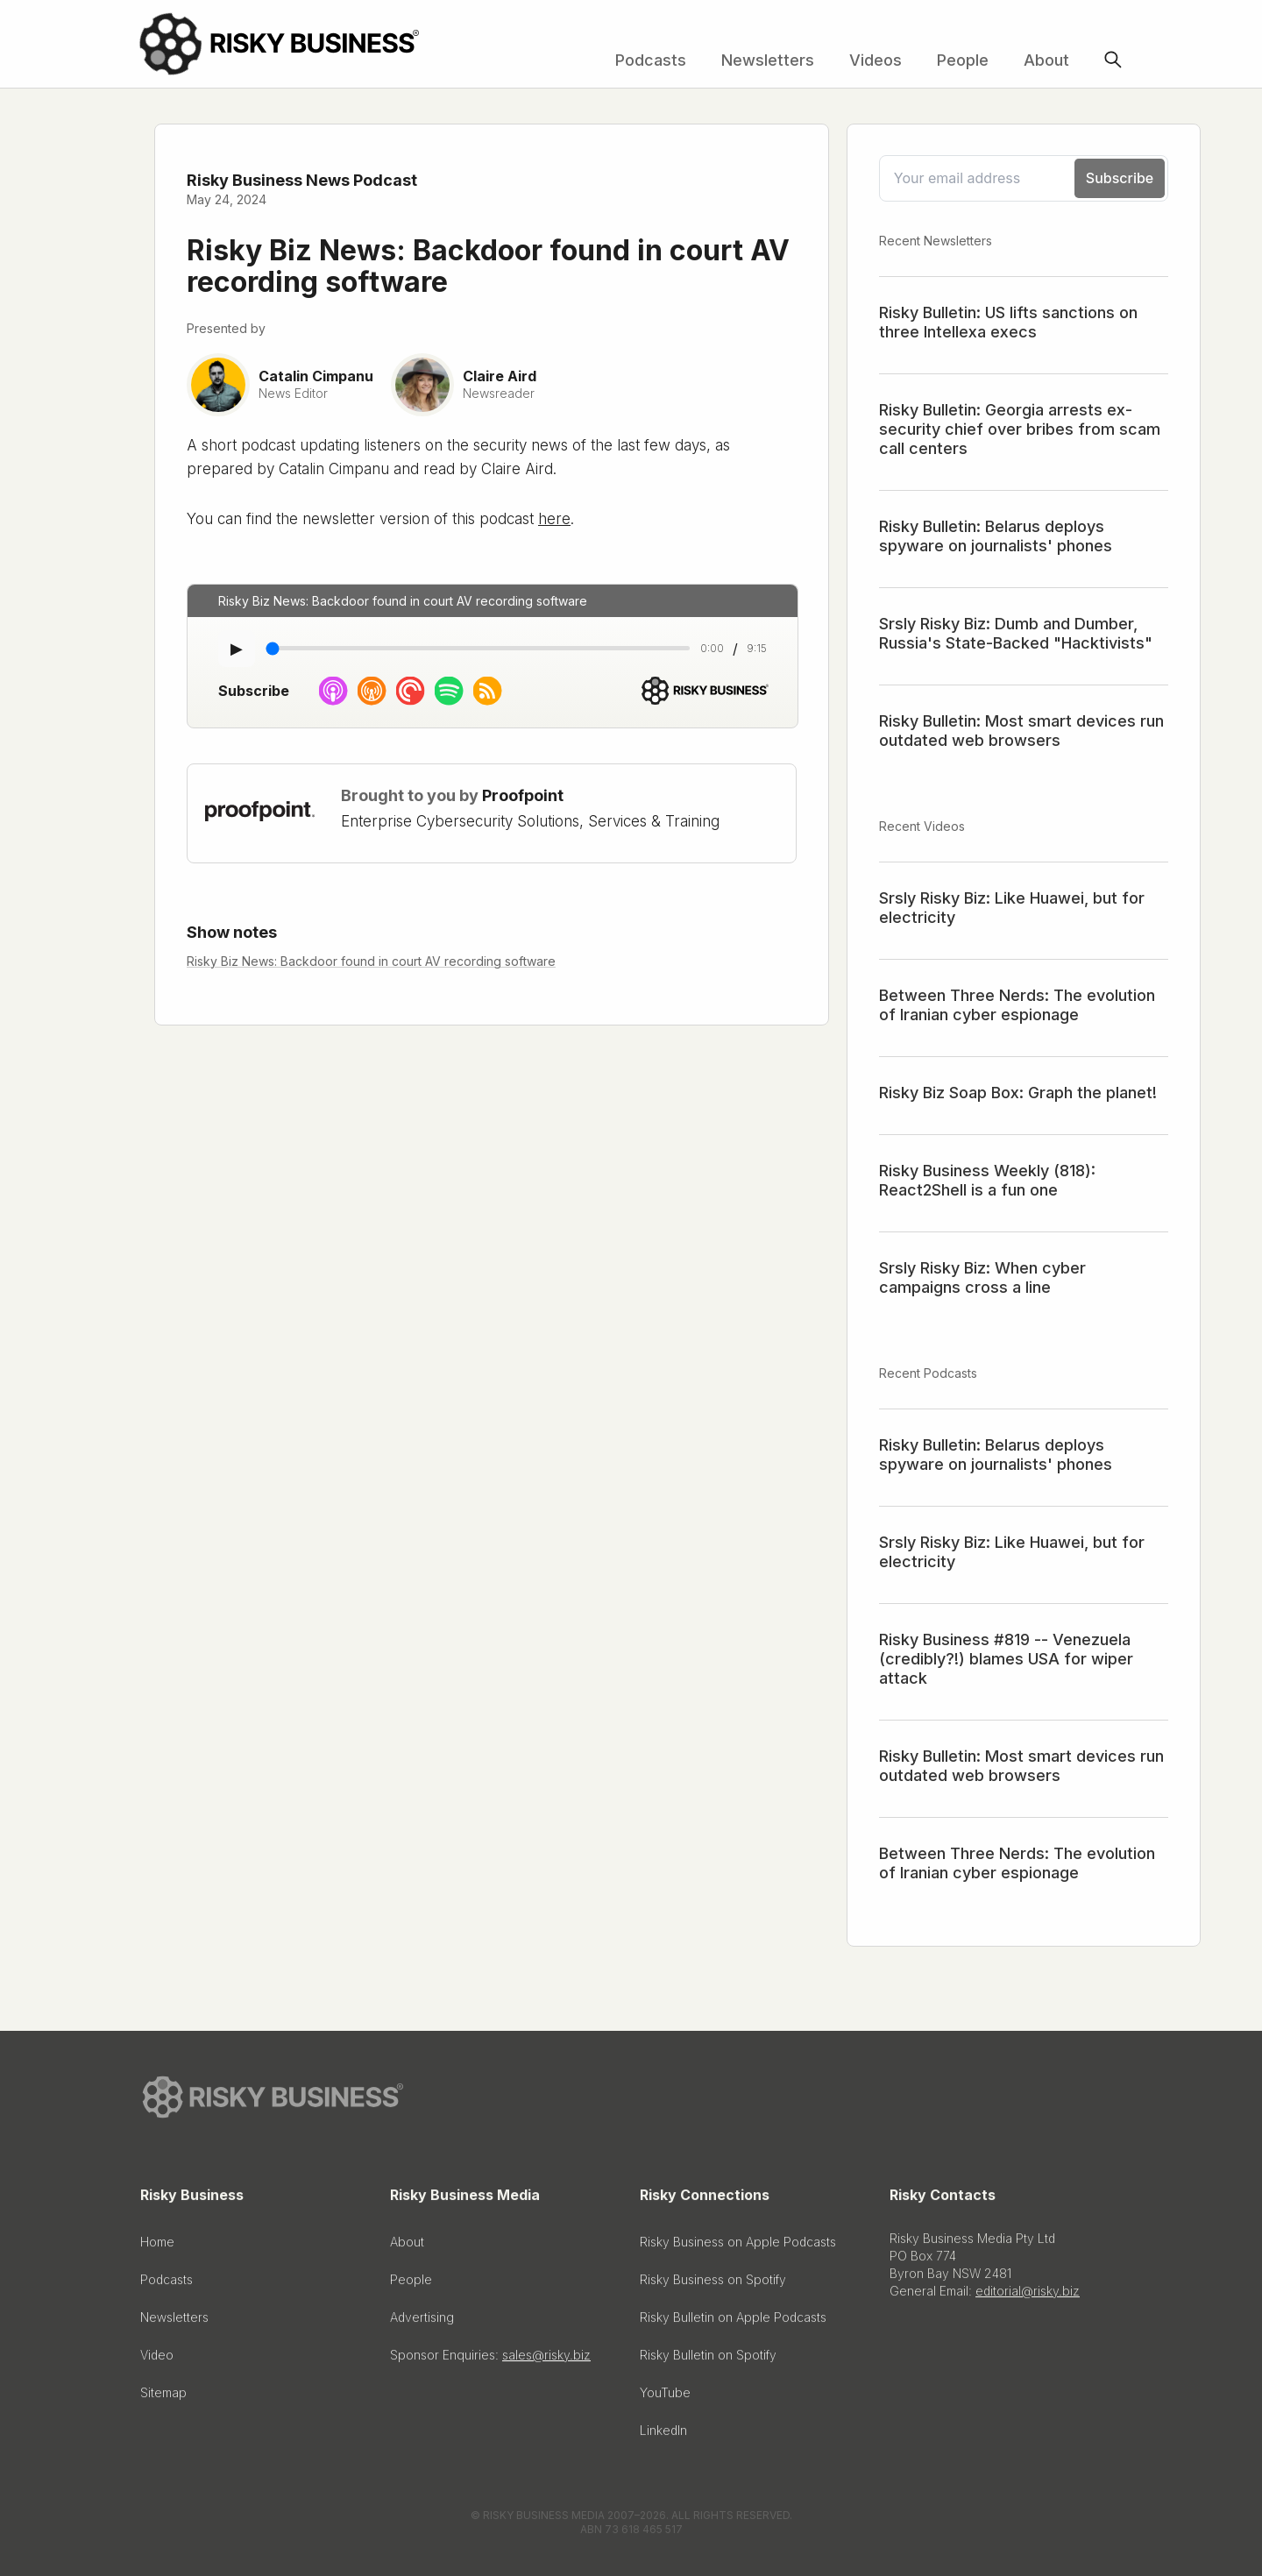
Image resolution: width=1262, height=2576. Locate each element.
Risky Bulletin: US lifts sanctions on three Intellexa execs (1008, 322)
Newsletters (767, 60)
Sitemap (163, 2396)
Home (157, 2246)
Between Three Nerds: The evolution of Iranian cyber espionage (1017, 1005)
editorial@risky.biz (1027, 2295)
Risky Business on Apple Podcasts (738, 2246)
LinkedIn (663, 2434)
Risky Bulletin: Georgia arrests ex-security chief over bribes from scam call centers (1019, 429)
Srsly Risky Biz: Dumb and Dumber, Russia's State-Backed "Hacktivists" (1015, 633)
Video (157, 2359)
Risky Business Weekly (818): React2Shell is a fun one (987, 1180)
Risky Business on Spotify (713, 2283)
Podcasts (650, 60)
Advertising (422, 2321)
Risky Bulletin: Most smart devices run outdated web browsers (1021, 730)
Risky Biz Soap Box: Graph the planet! (1018, 1092)
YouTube (665, 2396)
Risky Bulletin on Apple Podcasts (733, 2321)
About (1046, 60)
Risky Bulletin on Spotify (708, 2359)
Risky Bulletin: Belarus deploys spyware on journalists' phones (995, 536)
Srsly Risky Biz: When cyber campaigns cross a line (982, 1277)
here (554, 519)
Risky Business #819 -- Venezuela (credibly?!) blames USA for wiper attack (1006, 1658)
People (963, 60)
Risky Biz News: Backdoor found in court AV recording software (371, 961)
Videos (875, 60)
